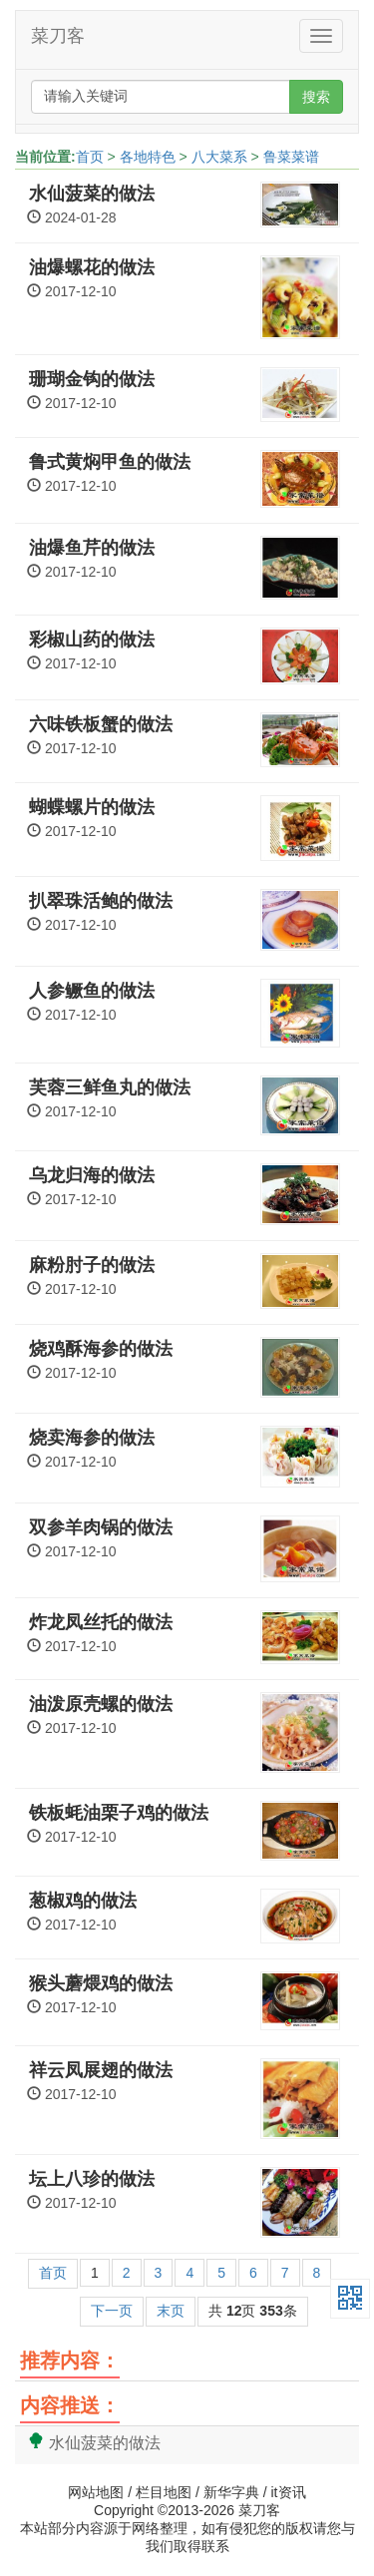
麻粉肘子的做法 (92, 1265)
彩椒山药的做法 (92, 639)
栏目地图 (163, 2492)
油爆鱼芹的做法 (92, 548)
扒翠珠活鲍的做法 (101, 901)
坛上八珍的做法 (92, 2179)
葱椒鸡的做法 (83, 1901)
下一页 (112, 2311)
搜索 (316, 97)
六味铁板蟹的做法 (101, 724)
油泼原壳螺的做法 (101, 1704)
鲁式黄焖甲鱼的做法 (109, 462)
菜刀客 (58, 36)
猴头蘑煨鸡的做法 (101, 1983)
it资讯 (288, 2492)
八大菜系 (219, 157)
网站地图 (96, 2492)
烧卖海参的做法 (92, 1438)
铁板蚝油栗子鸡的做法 (118, 1813)
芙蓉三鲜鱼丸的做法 (109, 1087)
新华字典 (231, 2492)
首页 (90, 157)
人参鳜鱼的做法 (92, 991)
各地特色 (148, 157)
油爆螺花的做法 (92, 267)
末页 (171, 2311)
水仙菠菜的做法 (92, 194)
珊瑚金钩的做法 (92, 379)
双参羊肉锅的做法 (101, 1527)
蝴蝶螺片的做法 (92, 807)
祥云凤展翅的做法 (101, 2070)
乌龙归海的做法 (92, 1175)
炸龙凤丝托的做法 (101, 1622)
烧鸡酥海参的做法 (101, 1349)
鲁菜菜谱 (291, 157)
